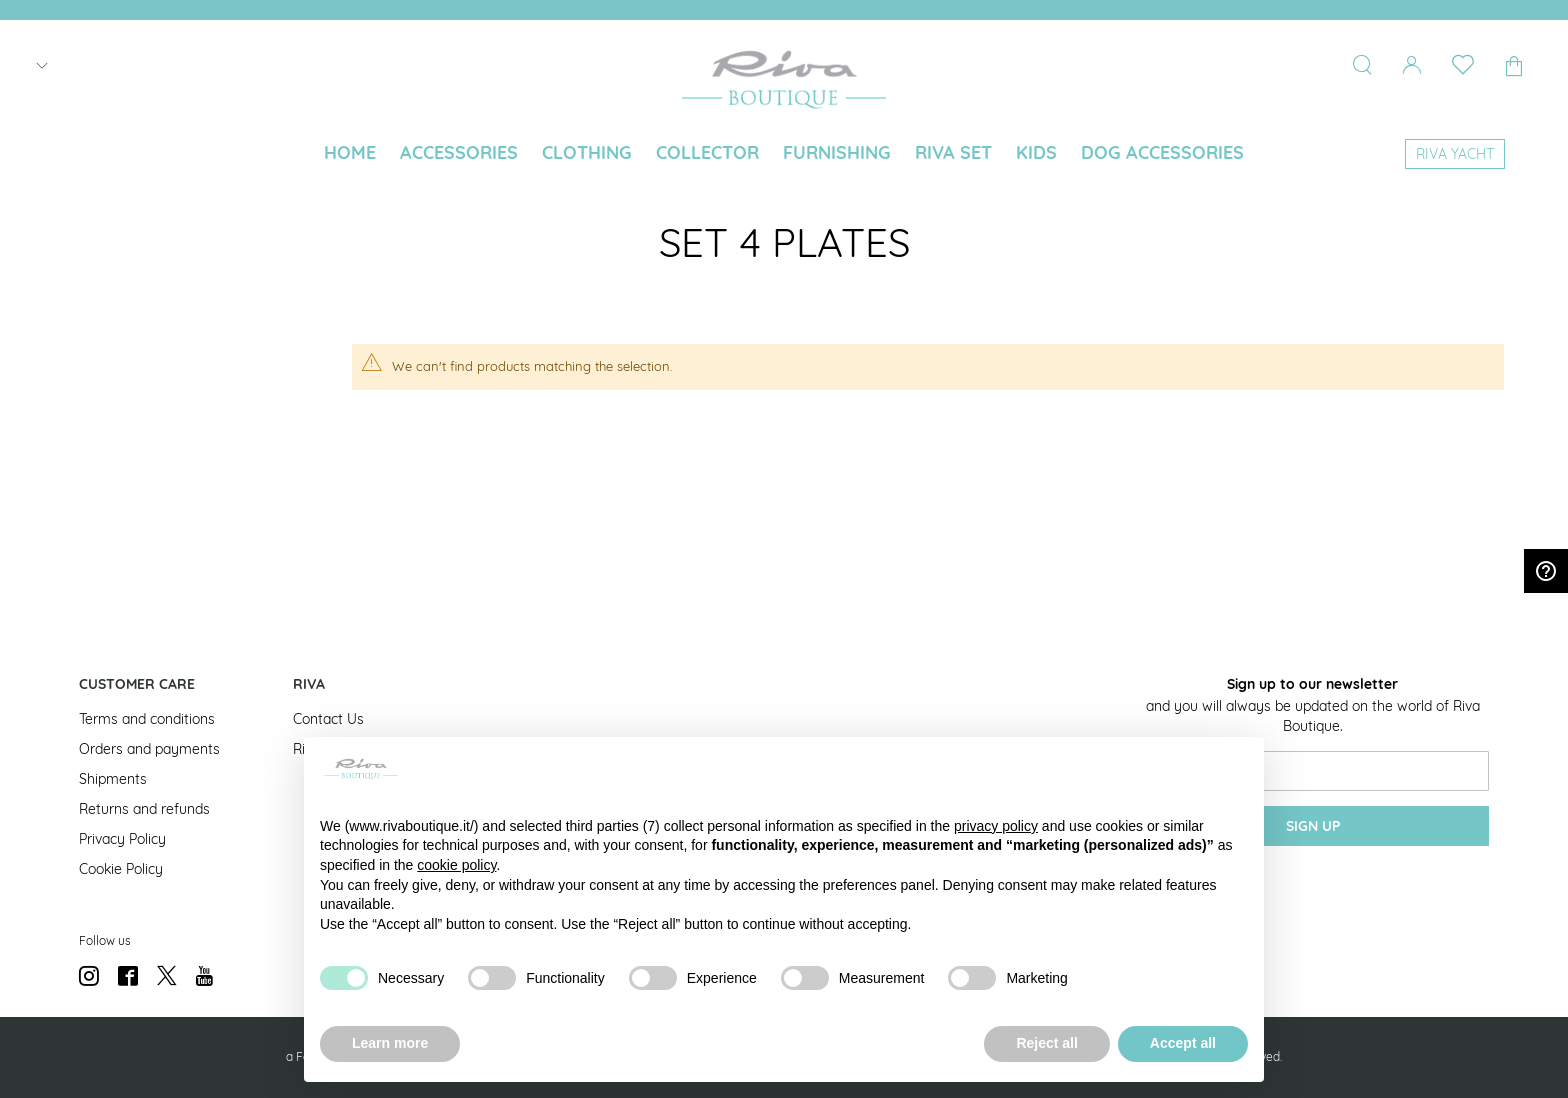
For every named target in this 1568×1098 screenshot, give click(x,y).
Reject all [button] (1046, 1043)
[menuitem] (350, 153)
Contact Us (328, 719)
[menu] (784, 154)
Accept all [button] (1183, 1043)
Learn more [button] (390, 1043)
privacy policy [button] (996, 826)
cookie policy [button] (456, 865)
